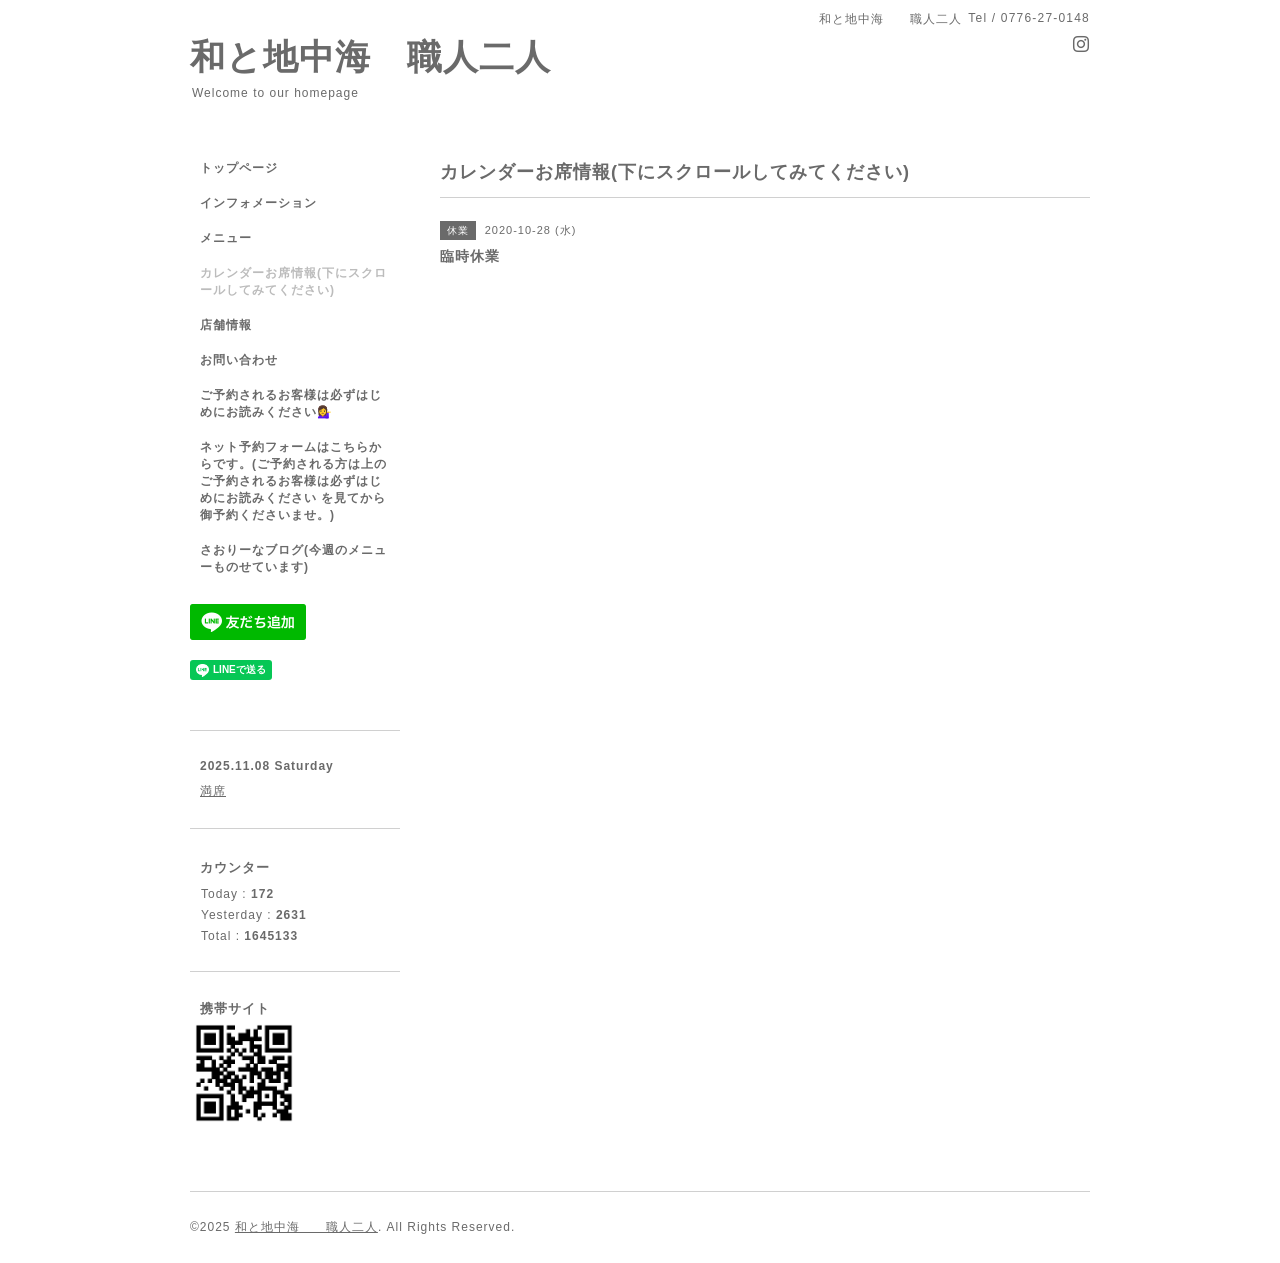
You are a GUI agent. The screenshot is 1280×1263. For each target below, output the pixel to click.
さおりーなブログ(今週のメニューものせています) (293, 558)
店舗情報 (226, 325)
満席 (213, 791)
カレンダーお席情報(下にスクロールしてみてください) (293, 281)
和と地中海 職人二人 (370, 56)
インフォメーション (258, 203)
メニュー (226, 238)
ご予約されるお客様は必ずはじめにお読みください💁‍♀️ (291, 403)
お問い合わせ (239, 360)
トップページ (239, 168)
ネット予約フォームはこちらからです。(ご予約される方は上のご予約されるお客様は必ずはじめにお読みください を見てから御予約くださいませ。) (293, 481)
